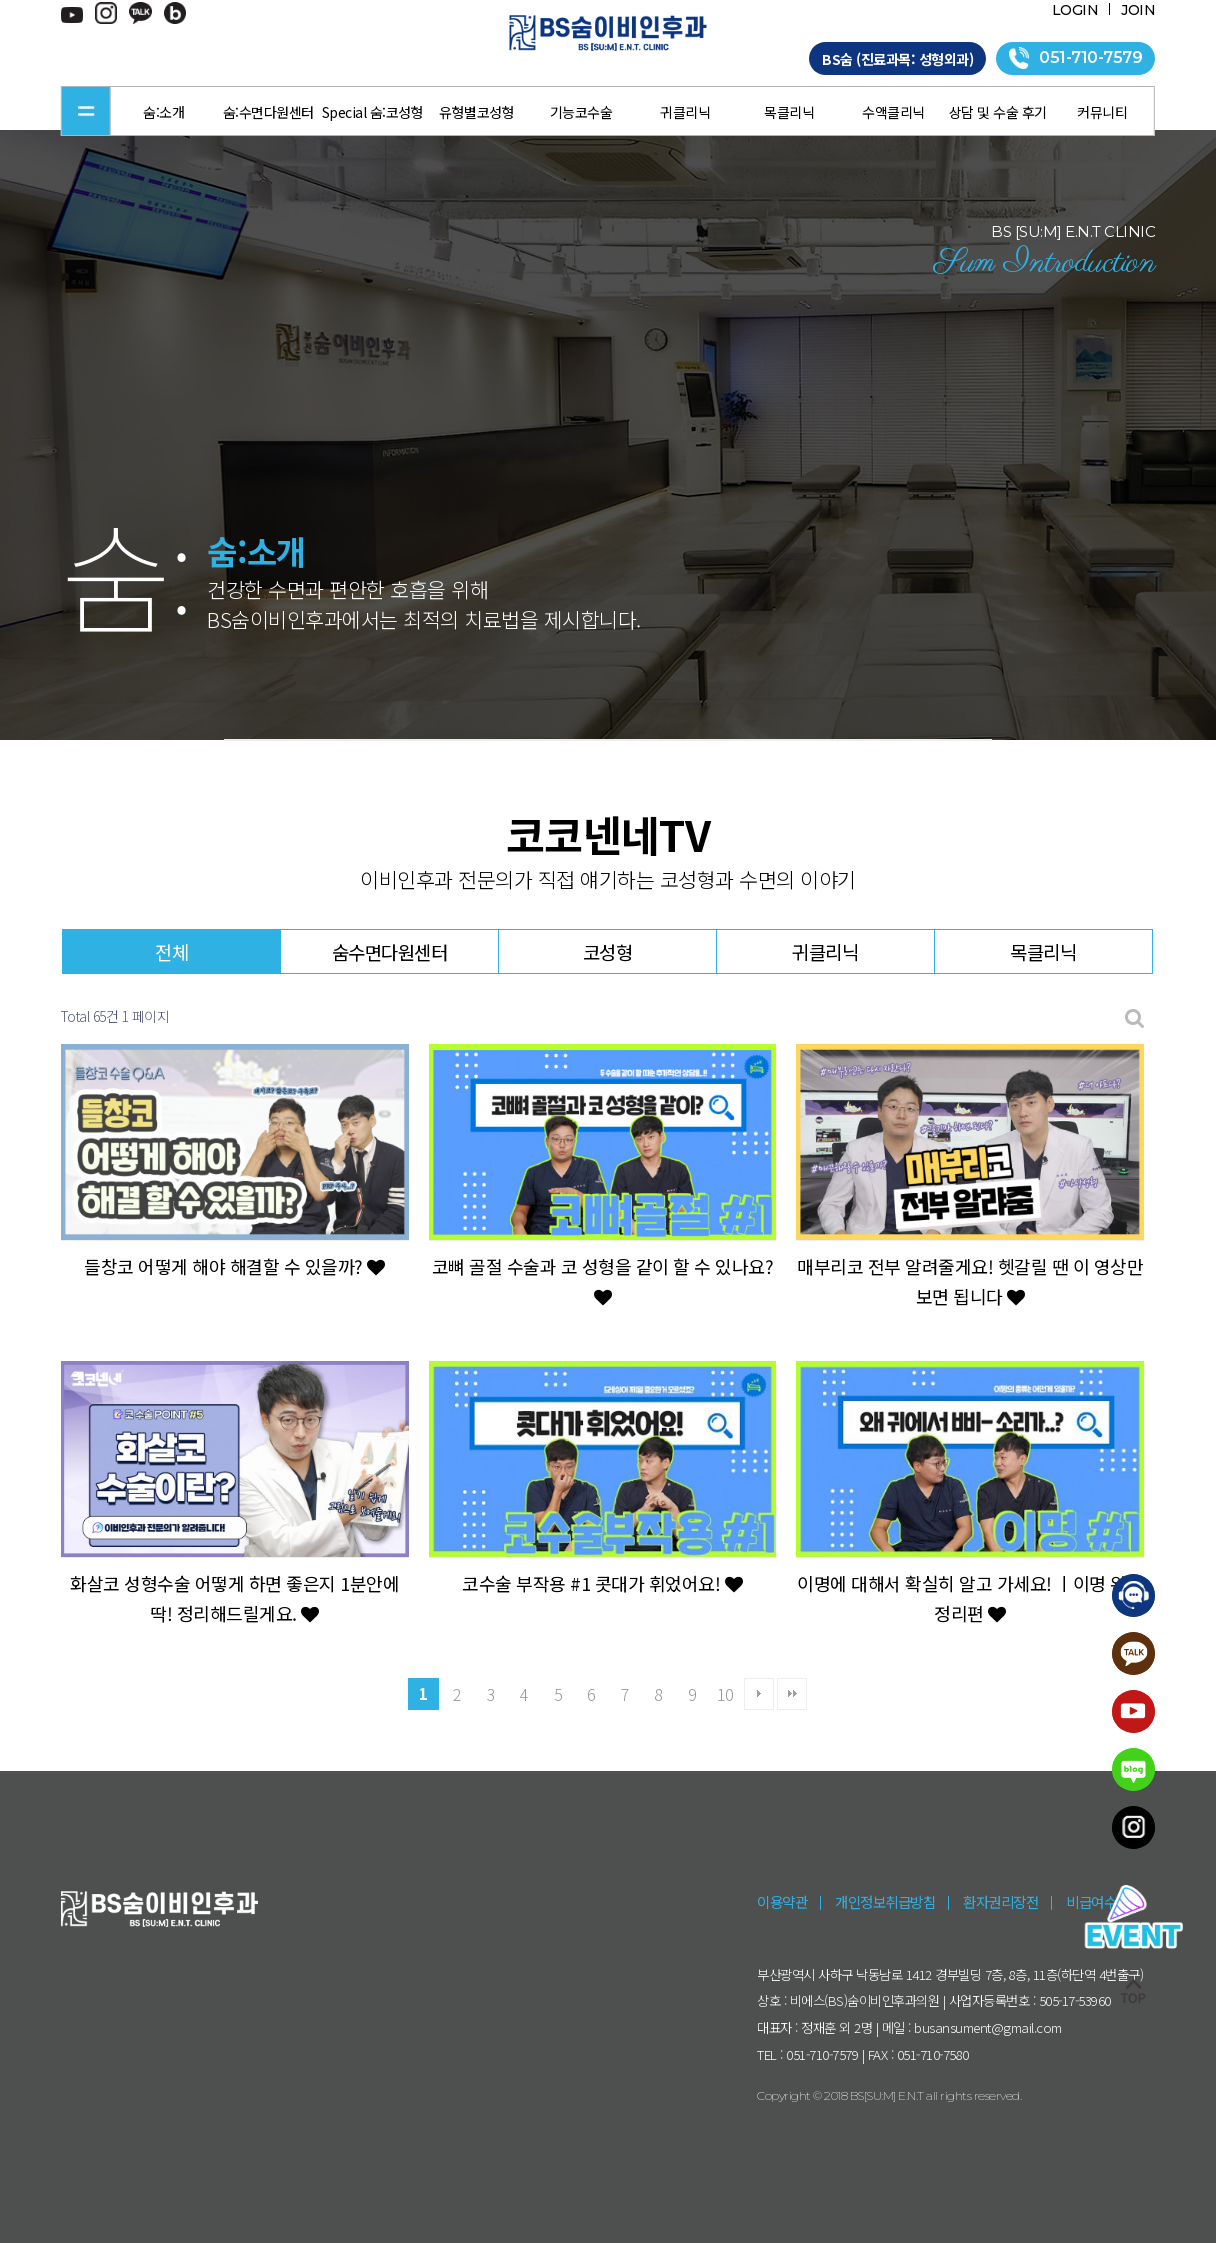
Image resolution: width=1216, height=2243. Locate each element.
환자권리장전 (1000, 1901)
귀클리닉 (685, 112)
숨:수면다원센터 (268, 112)
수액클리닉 (893, 112)
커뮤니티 (1102, 112)
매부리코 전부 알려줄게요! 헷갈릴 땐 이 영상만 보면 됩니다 (970, 1281)
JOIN (1138, 10)
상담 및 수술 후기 (998, 112)
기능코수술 (581, 112)
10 (725, 1694)
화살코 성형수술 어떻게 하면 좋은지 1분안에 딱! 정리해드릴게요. (234, 1598)
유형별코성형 (476, 112)
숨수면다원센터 (390, 951)
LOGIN (1075, 10)
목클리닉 (789, 112)
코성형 (608, 951)
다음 (759, 1694)
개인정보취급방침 (885, 1901)
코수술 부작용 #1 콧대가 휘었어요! (602, 1583)
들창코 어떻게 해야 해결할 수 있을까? (234, 1266)
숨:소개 (163, 112)
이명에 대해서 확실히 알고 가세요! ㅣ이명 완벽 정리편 (970, 1598)
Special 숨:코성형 (373, 112)
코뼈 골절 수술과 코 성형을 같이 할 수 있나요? (603, 1280)
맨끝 (792, 1694)
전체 (171, 951)
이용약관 (782, 1901)
